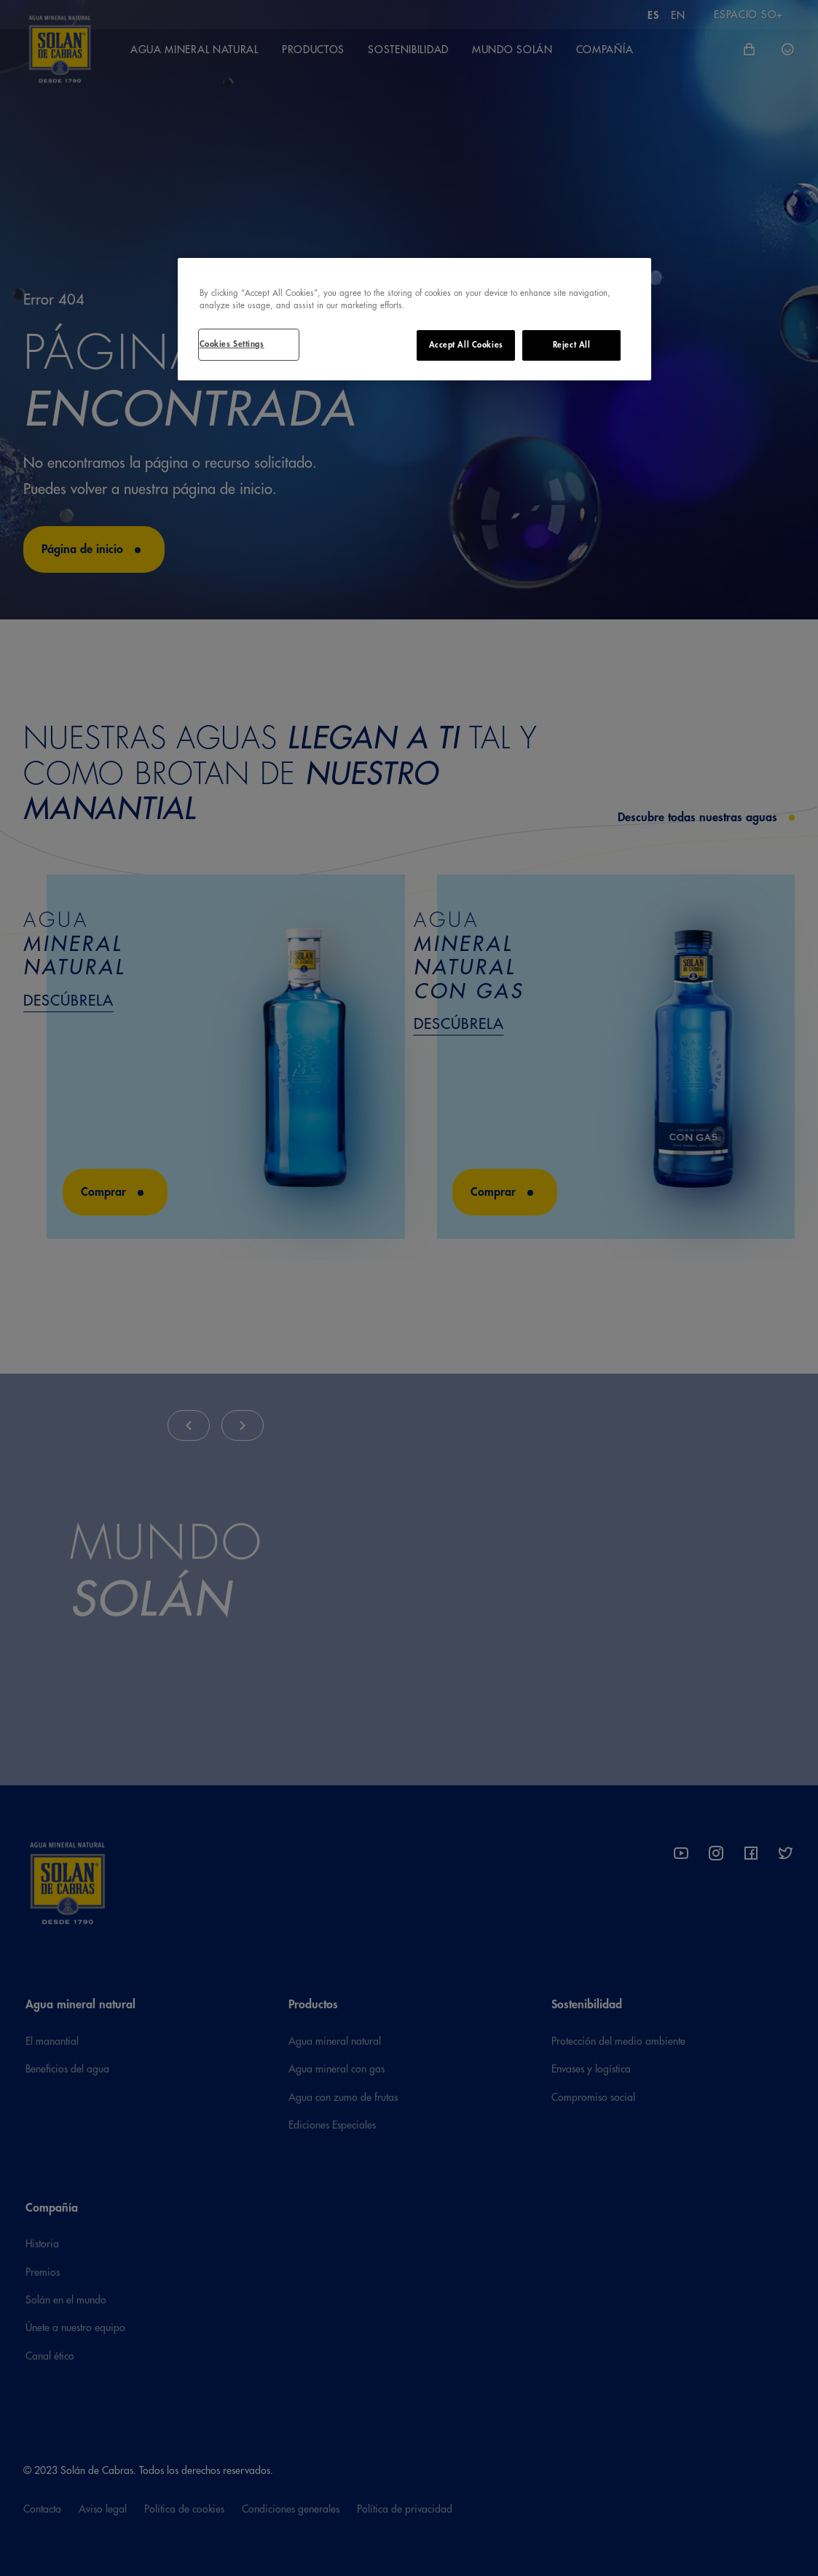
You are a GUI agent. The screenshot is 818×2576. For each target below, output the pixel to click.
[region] (414, 319)
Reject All (572, 345)
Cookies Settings (232, 344)
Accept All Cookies (466, 345)
